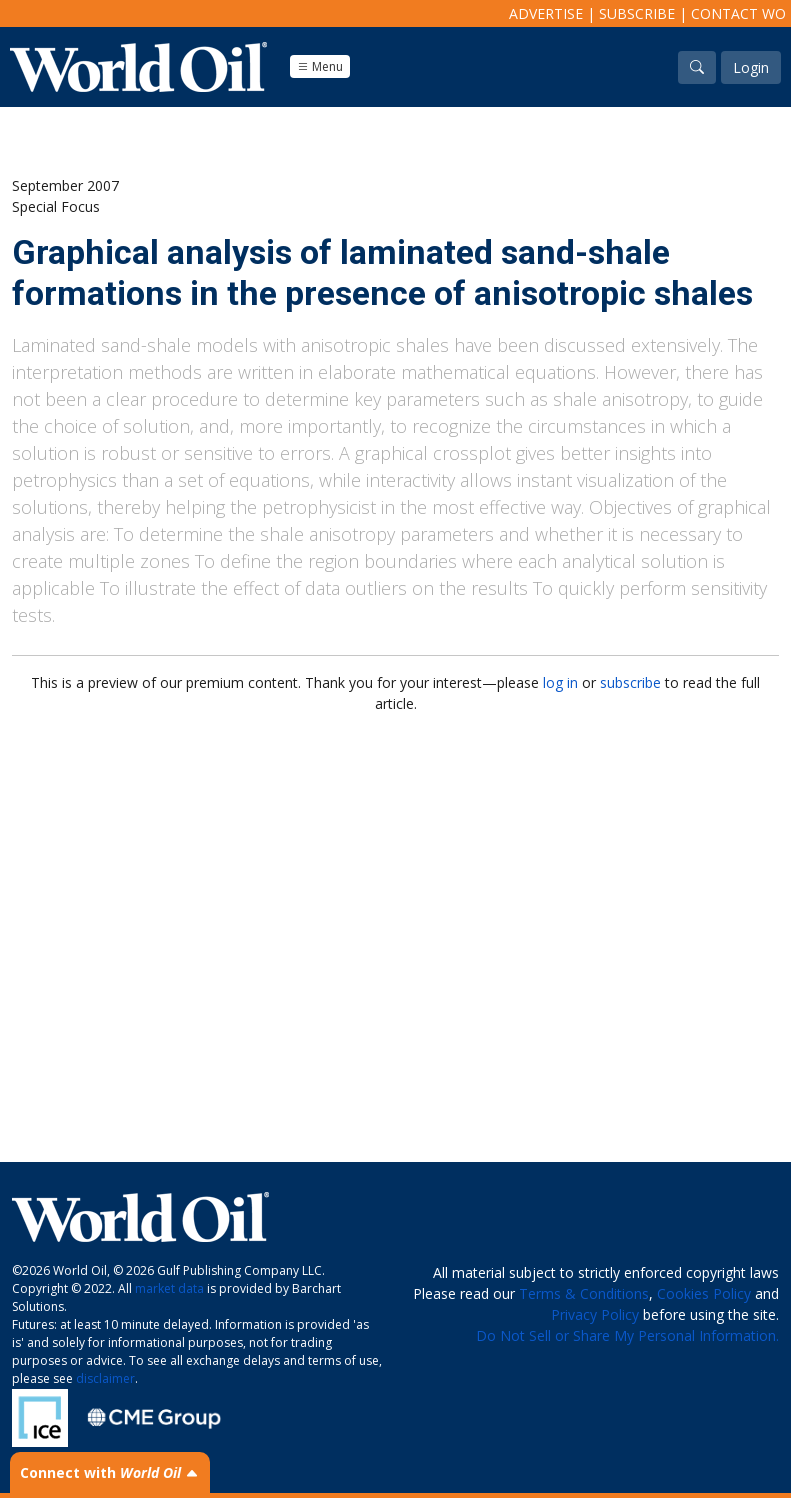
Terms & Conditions (584, 1293)
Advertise (546, 13)
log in (560, 682)
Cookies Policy (704, 1293)
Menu (320, 66)
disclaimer (105, 1378)
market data (169, 1288)
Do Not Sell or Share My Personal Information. (627, 1335)
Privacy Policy (595, 1314)
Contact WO (738, 13)
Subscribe (637, 13)
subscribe (630, 682)
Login (751, 67)
